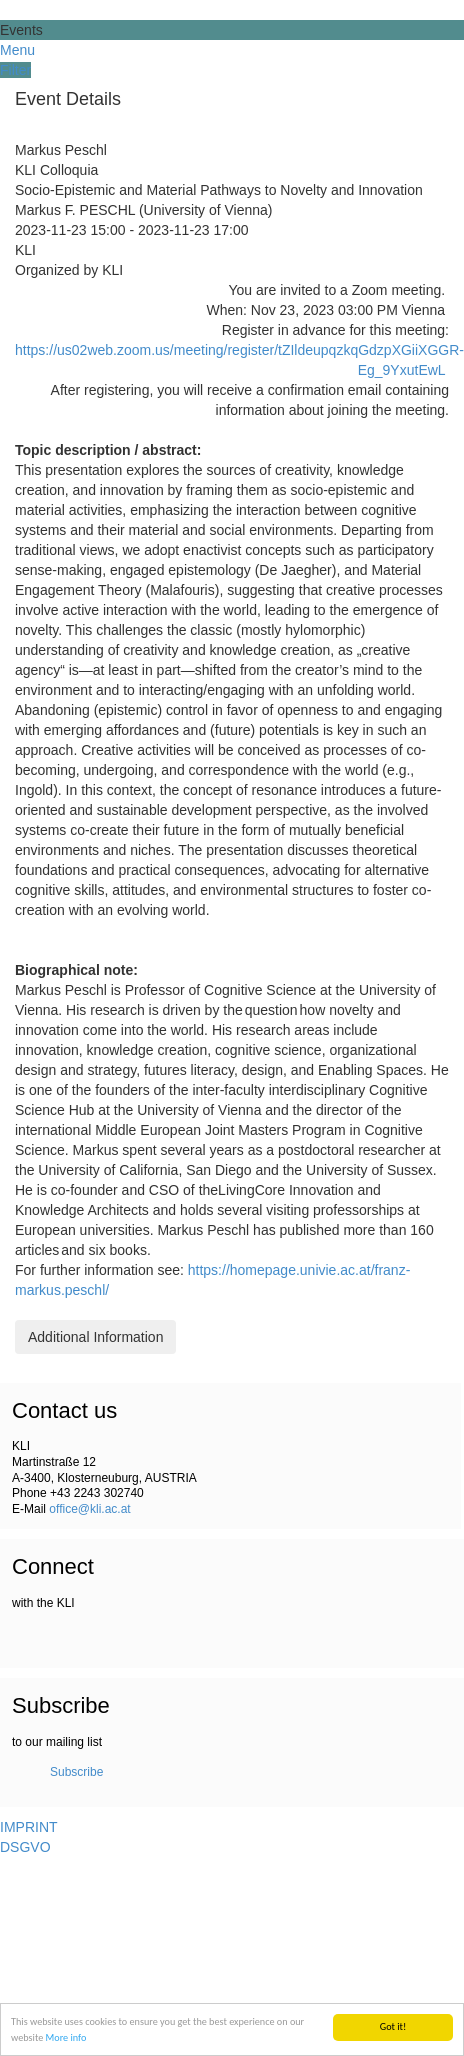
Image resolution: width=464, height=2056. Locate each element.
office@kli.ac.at (89, 1509)
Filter (15, 70)
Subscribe (76, 1772)
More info (66, 2037)
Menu (17, 50)
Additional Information (95, 1337)
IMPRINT (29, 1827)
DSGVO (25, 1847)
